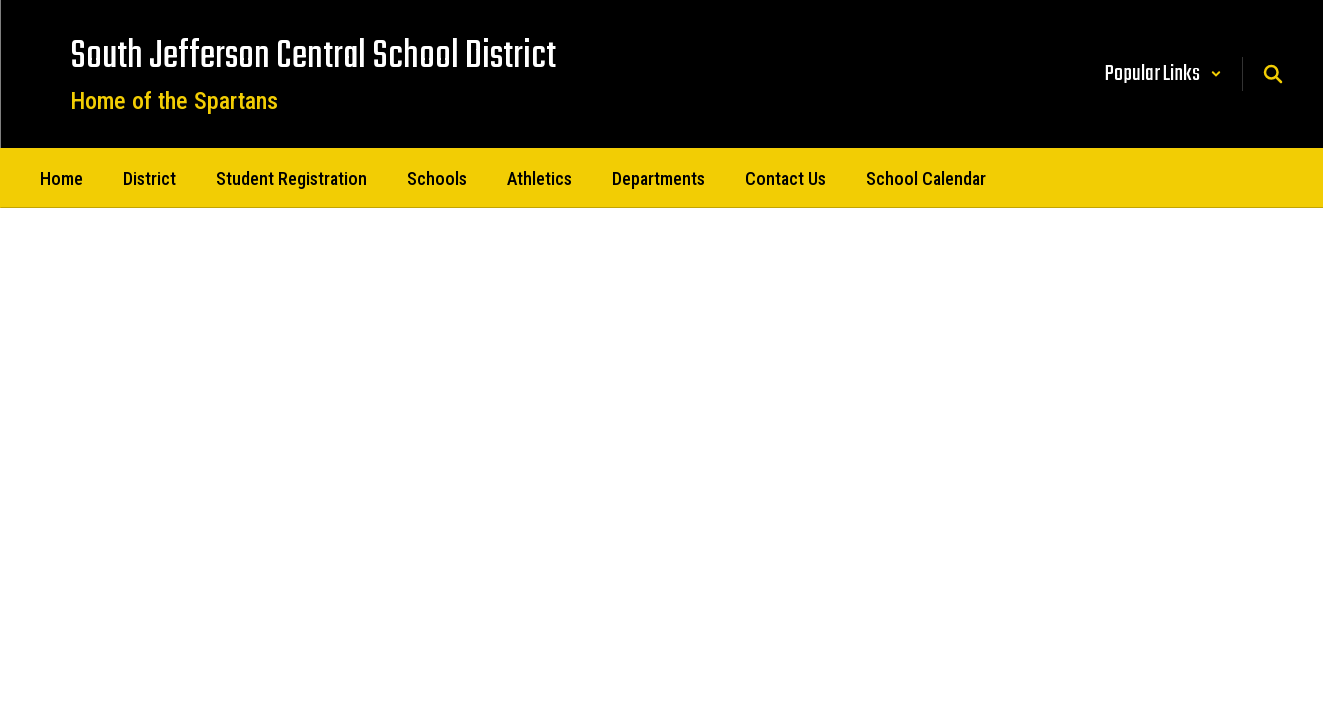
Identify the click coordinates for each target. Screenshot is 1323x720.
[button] (1163, 74)
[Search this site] (1273, 74)
